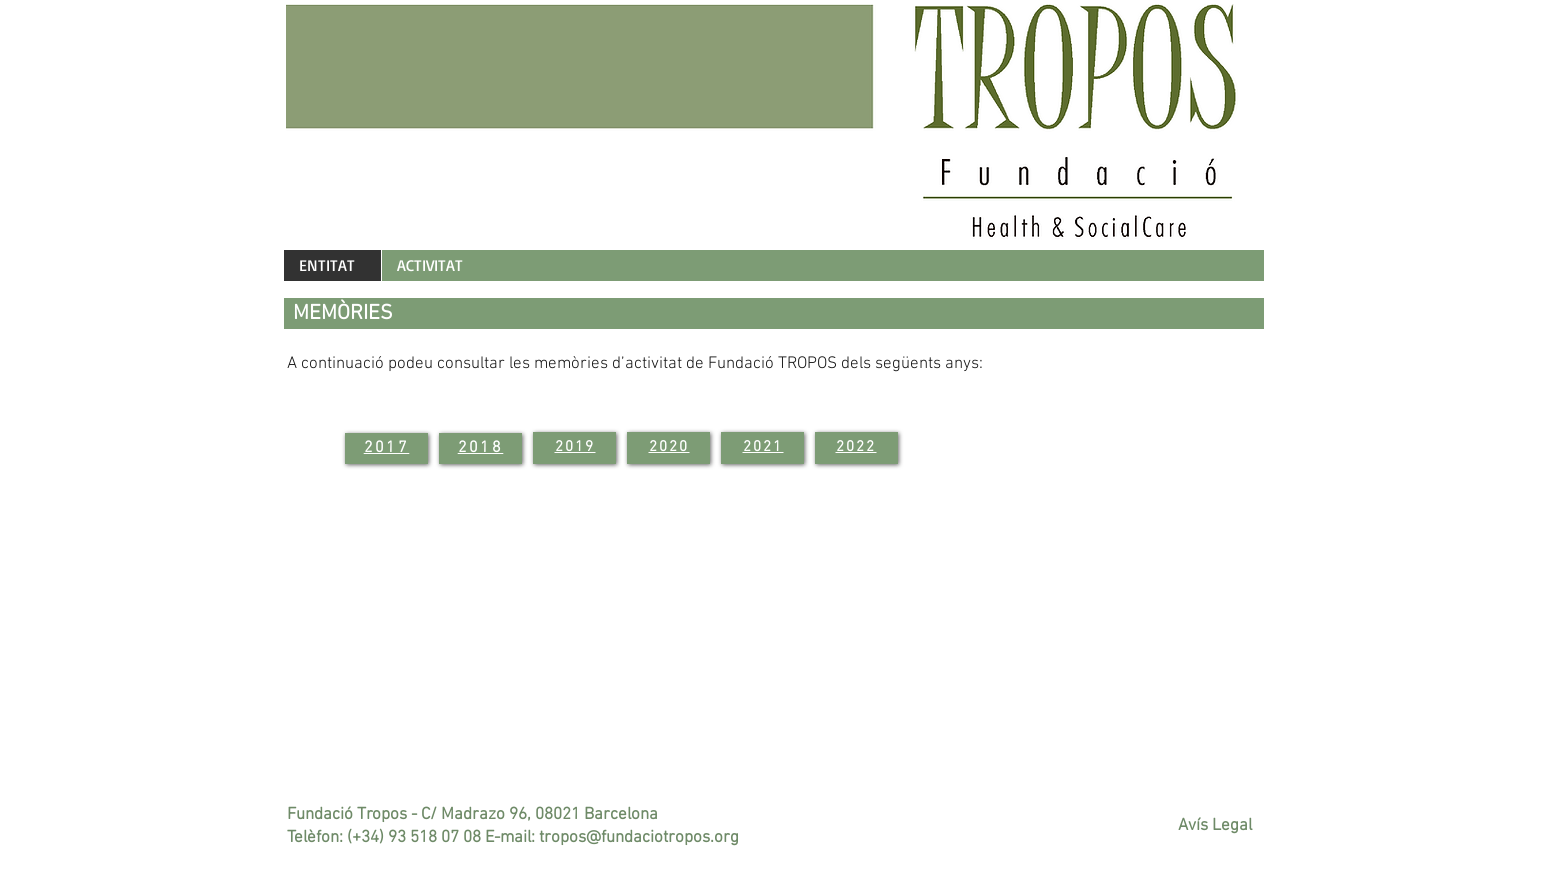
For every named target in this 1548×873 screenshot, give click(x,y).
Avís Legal (1215, 826)
